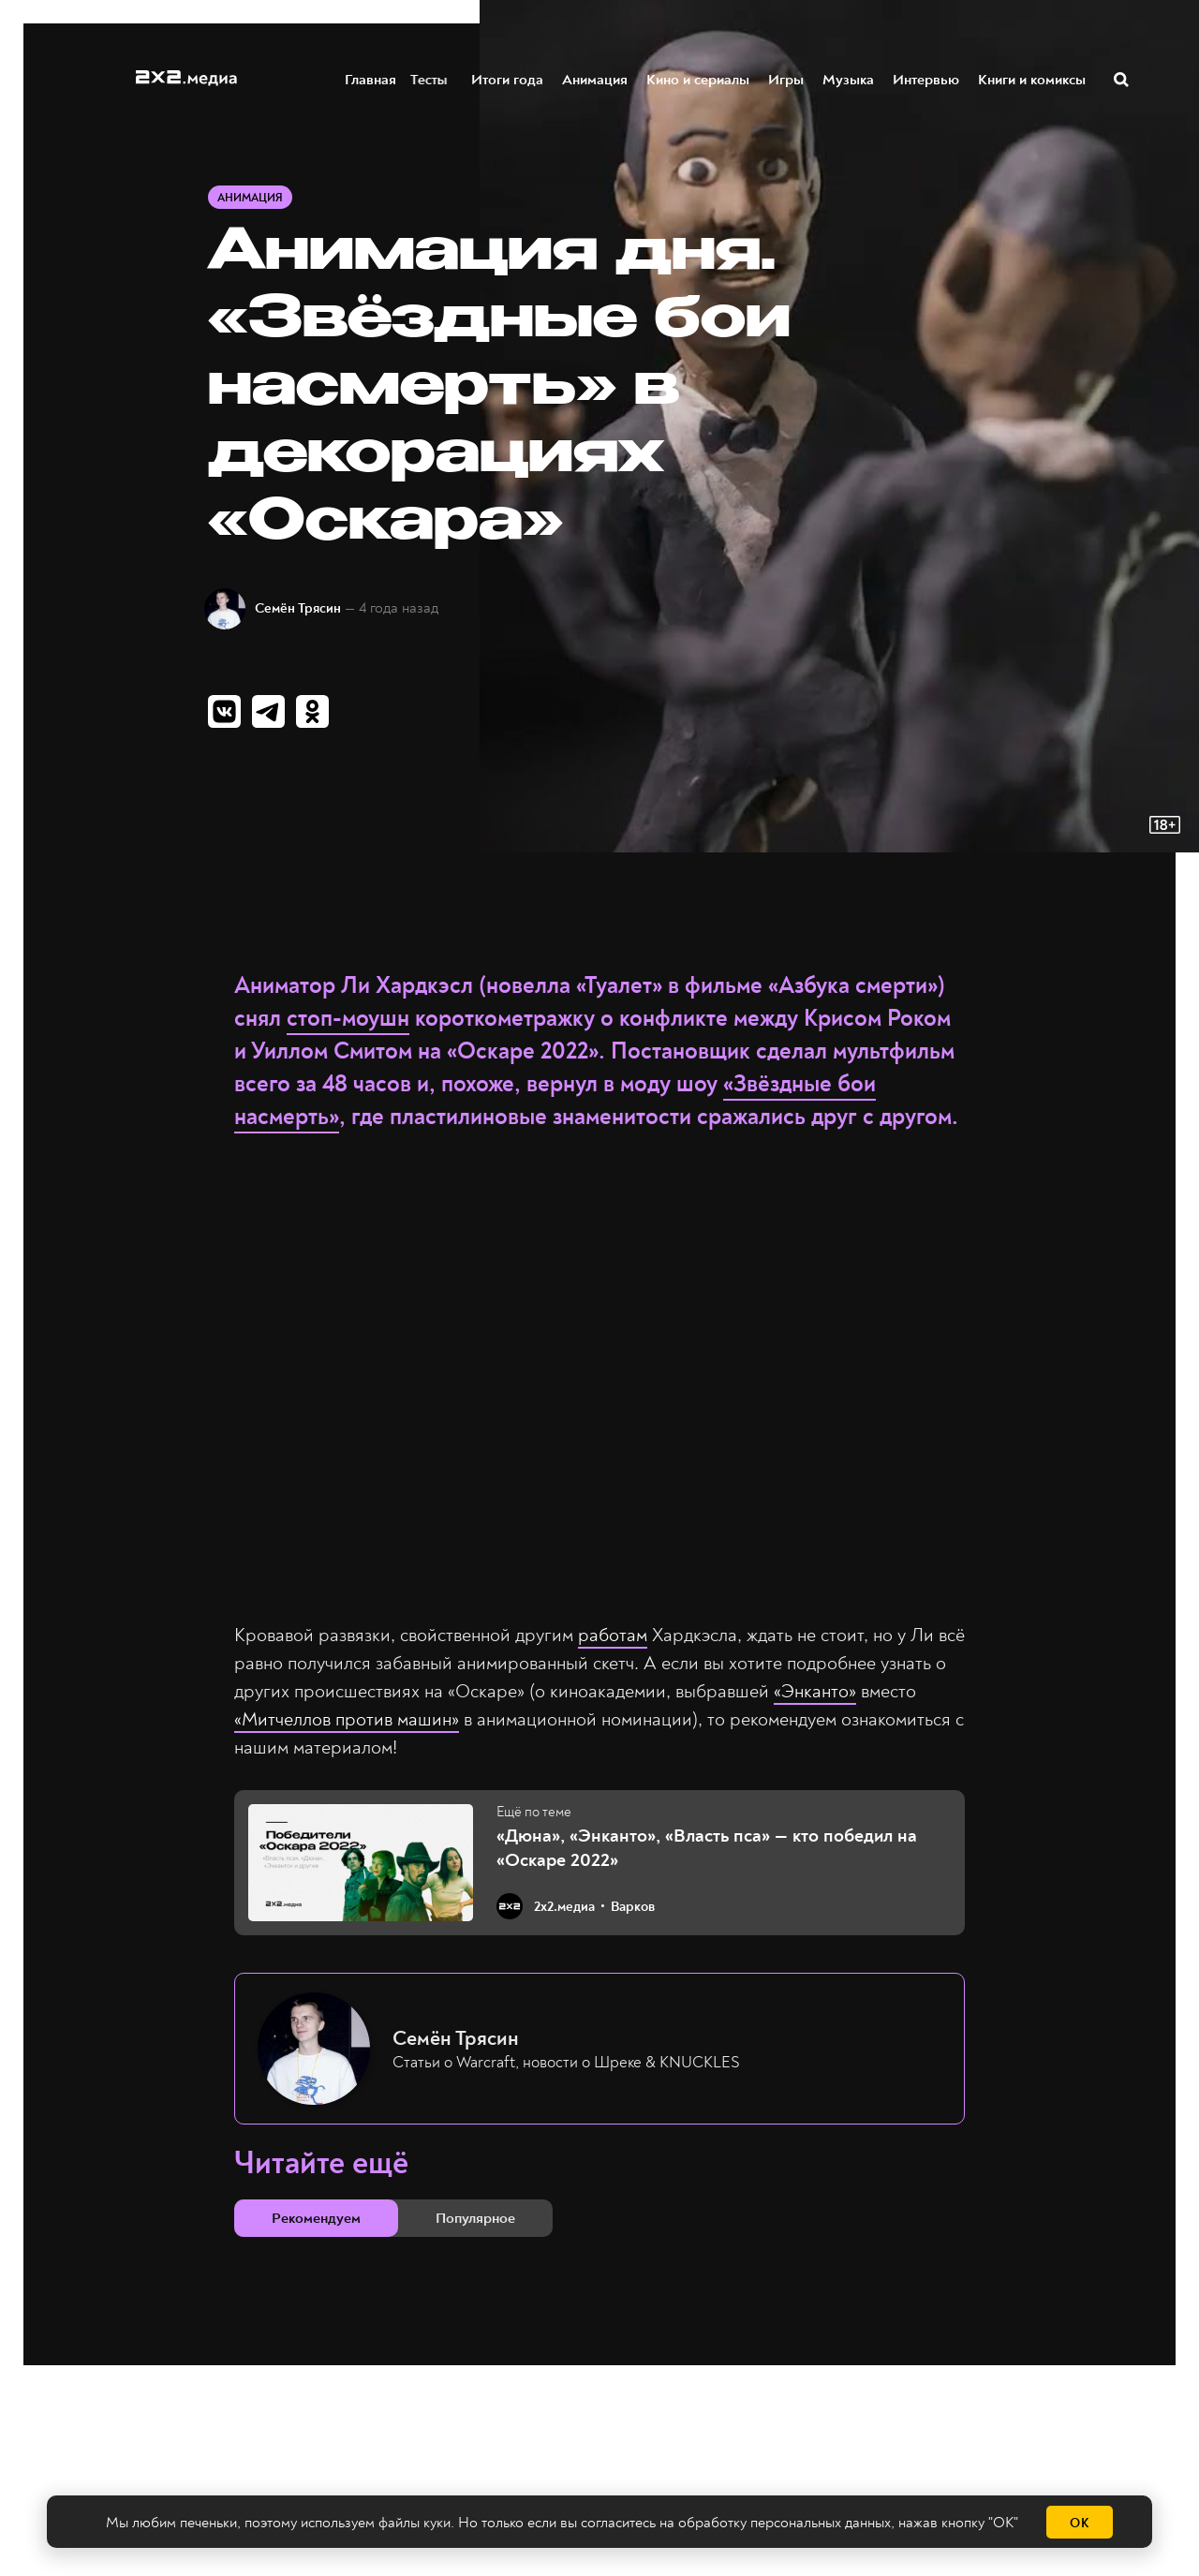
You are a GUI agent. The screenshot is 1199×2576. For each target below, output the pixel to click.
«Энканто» (815, 1691)
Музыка (849, 78)
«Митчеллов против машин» (346, 1719)
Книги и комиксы (1033, 78)
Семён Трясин (298, 608)
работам (612, 1635)
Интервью (927, 78)
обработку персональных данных (784, 2522)
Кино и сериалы (698, 78)
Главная (371, 78)
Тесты (434, 78)
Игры (787, 78)
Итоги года (508, 78)
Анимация (595, 78)
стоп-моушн (348, 1018)
